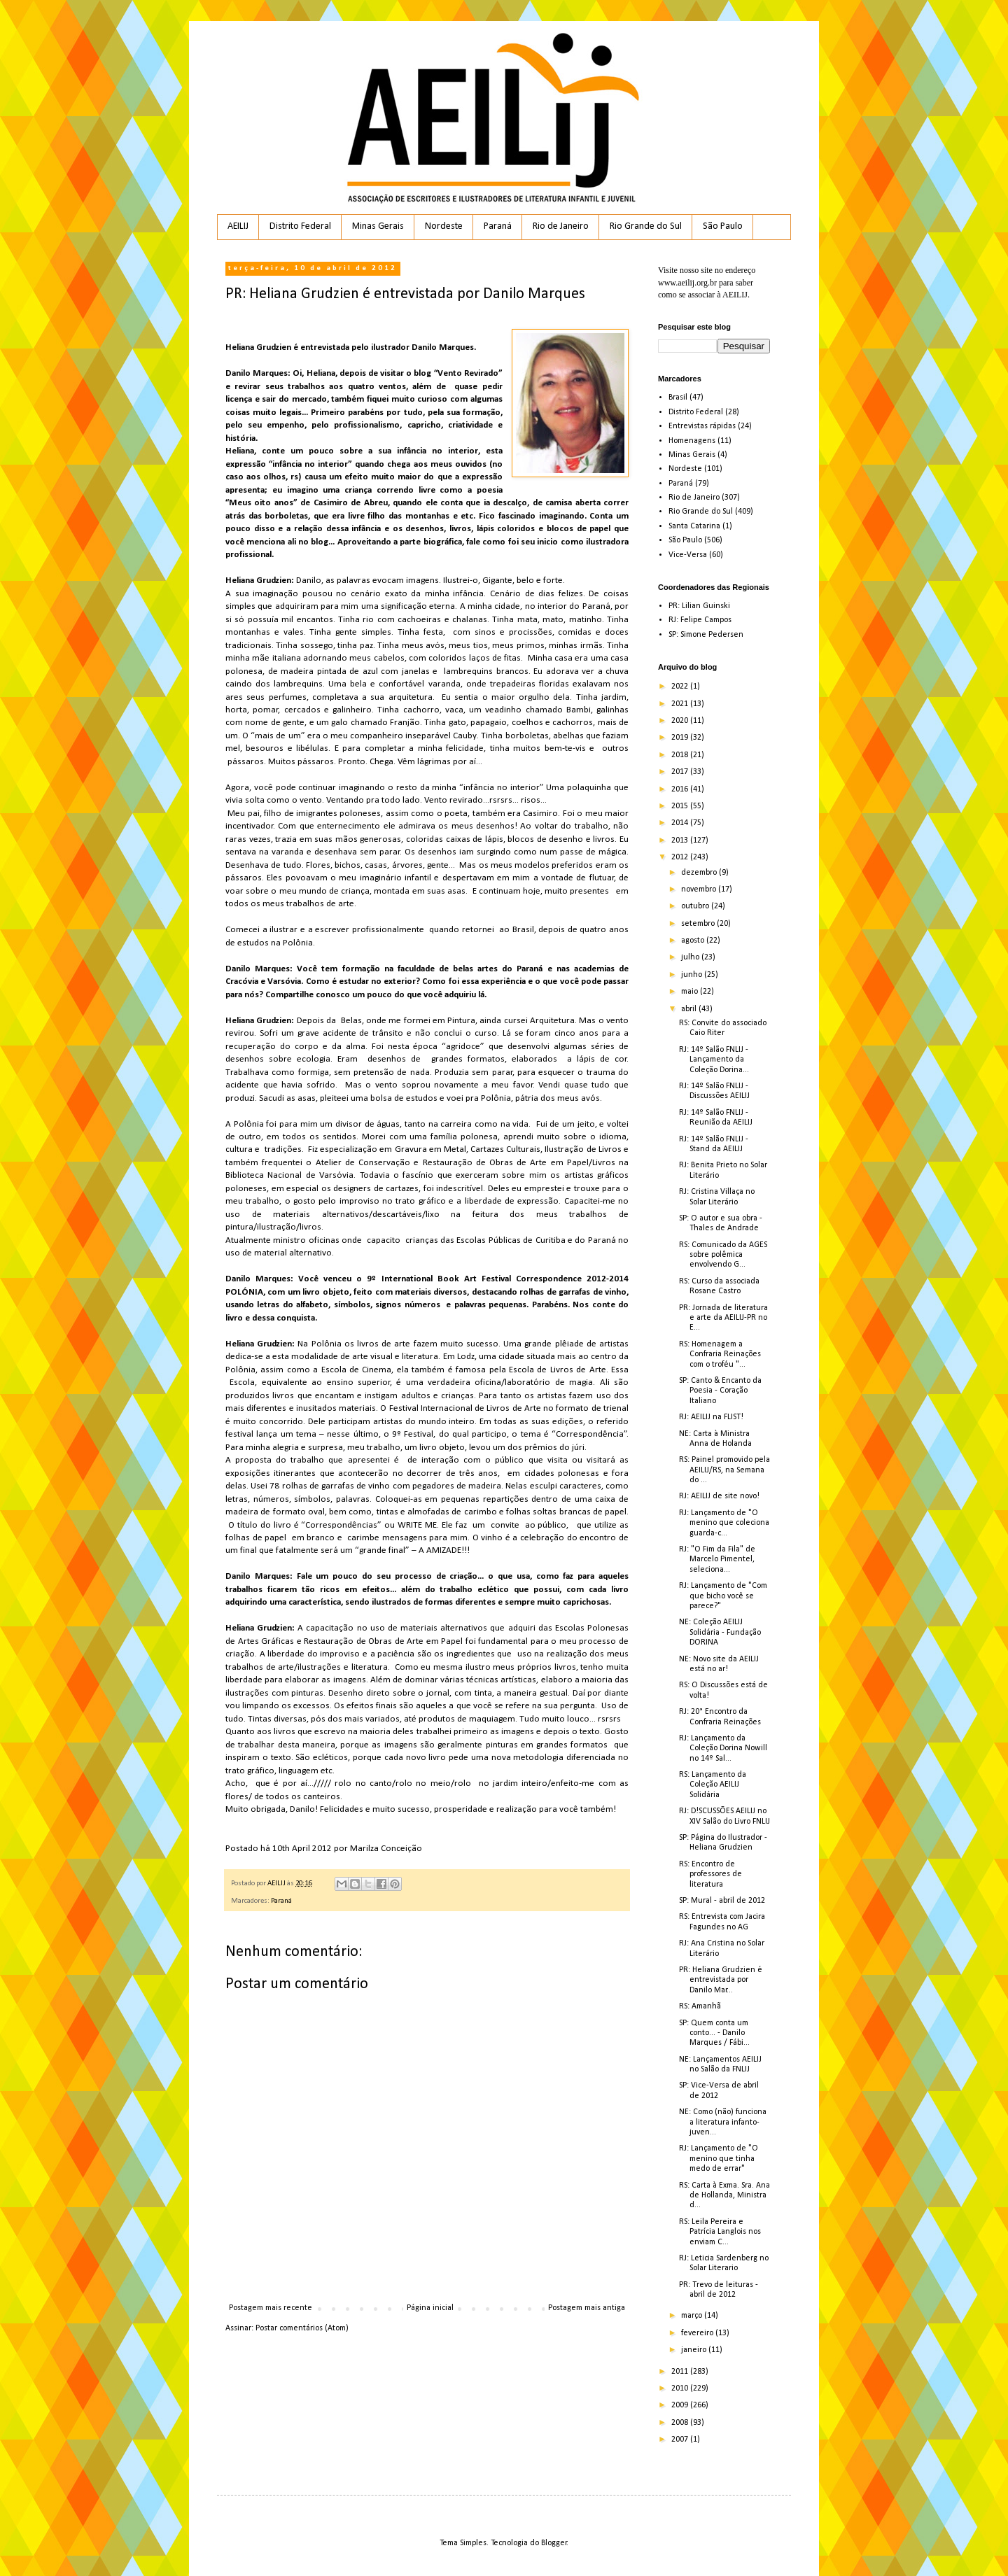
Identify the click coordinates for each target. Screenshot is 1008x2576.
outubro (696, 906)
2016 (680, 789)
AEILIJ (237, 226)
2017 (680, 772)
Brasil (677, 397)
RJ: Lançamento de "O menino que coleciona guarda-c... (724, 1523)
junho (692, 975)
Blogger (554, 2543)
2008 (680, 2423)
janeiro (694, 2350)
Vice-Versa (687, 555)
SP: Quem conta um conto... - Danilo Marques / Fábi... (714, 2033)
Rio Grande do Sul (646, 226)
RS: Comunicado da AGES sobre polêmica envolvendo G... (723, 1255)
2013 (680, 840)
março (692, 2315)
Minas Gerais (378, 226)
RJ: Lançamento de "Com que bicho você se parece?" (723, 1596)
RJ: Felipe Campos (700, 620)
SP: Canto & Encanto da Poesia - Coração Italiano (720, 1391)
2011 (680, 2371)
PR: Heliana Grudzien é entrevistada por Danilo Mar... (720, 1980)
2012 (680, 857)
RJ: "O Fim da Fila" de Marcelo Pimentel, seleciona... (717, 1559)
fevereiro (698, 2333)
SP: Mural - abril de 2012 (722, 1900)
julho (691, 957)
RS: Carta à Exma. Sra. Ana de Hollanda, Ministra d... (724, 2195)
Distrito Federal (300, 226)
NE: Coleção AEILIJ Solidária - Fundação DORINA (720, 1632)
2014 (680, 823)
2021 (680, 704)
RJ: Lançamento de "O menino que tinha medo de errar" (718, 2158)
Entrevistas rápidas (702, 426)
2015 (680, 806)
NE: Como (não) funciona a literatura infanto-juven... (722, 2122)
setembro (699, 924)
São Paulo (723, 226)
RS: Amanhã (700, 2006)
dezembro (700, 872)
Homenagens (691, 441)
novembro (699, 889)
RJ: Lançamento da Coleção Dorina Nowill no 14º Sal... (723, 1748)
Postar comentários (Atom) (302, 2328)
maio (690, 991)
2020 (680, 721)
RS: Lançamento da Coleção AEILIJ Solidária (712, 1785)
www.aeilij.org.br (687, 283)
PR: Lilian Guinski (699, 606)
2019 (680, 737)
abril (690, 1009)
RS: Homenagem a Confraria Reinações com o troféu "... (720, 1354)
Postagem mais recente (270, 2308)
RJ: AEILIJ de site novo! (719, 1496)
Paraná (498, 226)
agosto (693, 940)
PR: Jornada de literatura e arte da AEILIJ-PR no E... (723, 1318)
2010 (680, 2388)
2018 (680, 755)
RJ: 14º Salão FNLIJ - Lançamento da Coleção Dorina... (714, 1060)
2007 (680, 2439)
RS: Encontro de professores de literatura (710, 1874)
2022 (680, 686)
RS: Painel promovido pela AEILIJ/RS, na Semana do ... (724, 1470)
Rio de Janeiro (561, 226)
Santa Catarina (694, 526)
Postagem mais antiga (586, 2308)
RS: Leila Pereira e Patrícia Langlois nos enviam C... (720, 2232)
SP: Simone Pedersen (705, 635)
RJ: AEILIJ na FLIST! (711, 1417)
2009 (680, 2405)
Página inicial (430, 2308)
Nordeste (444, 226)
